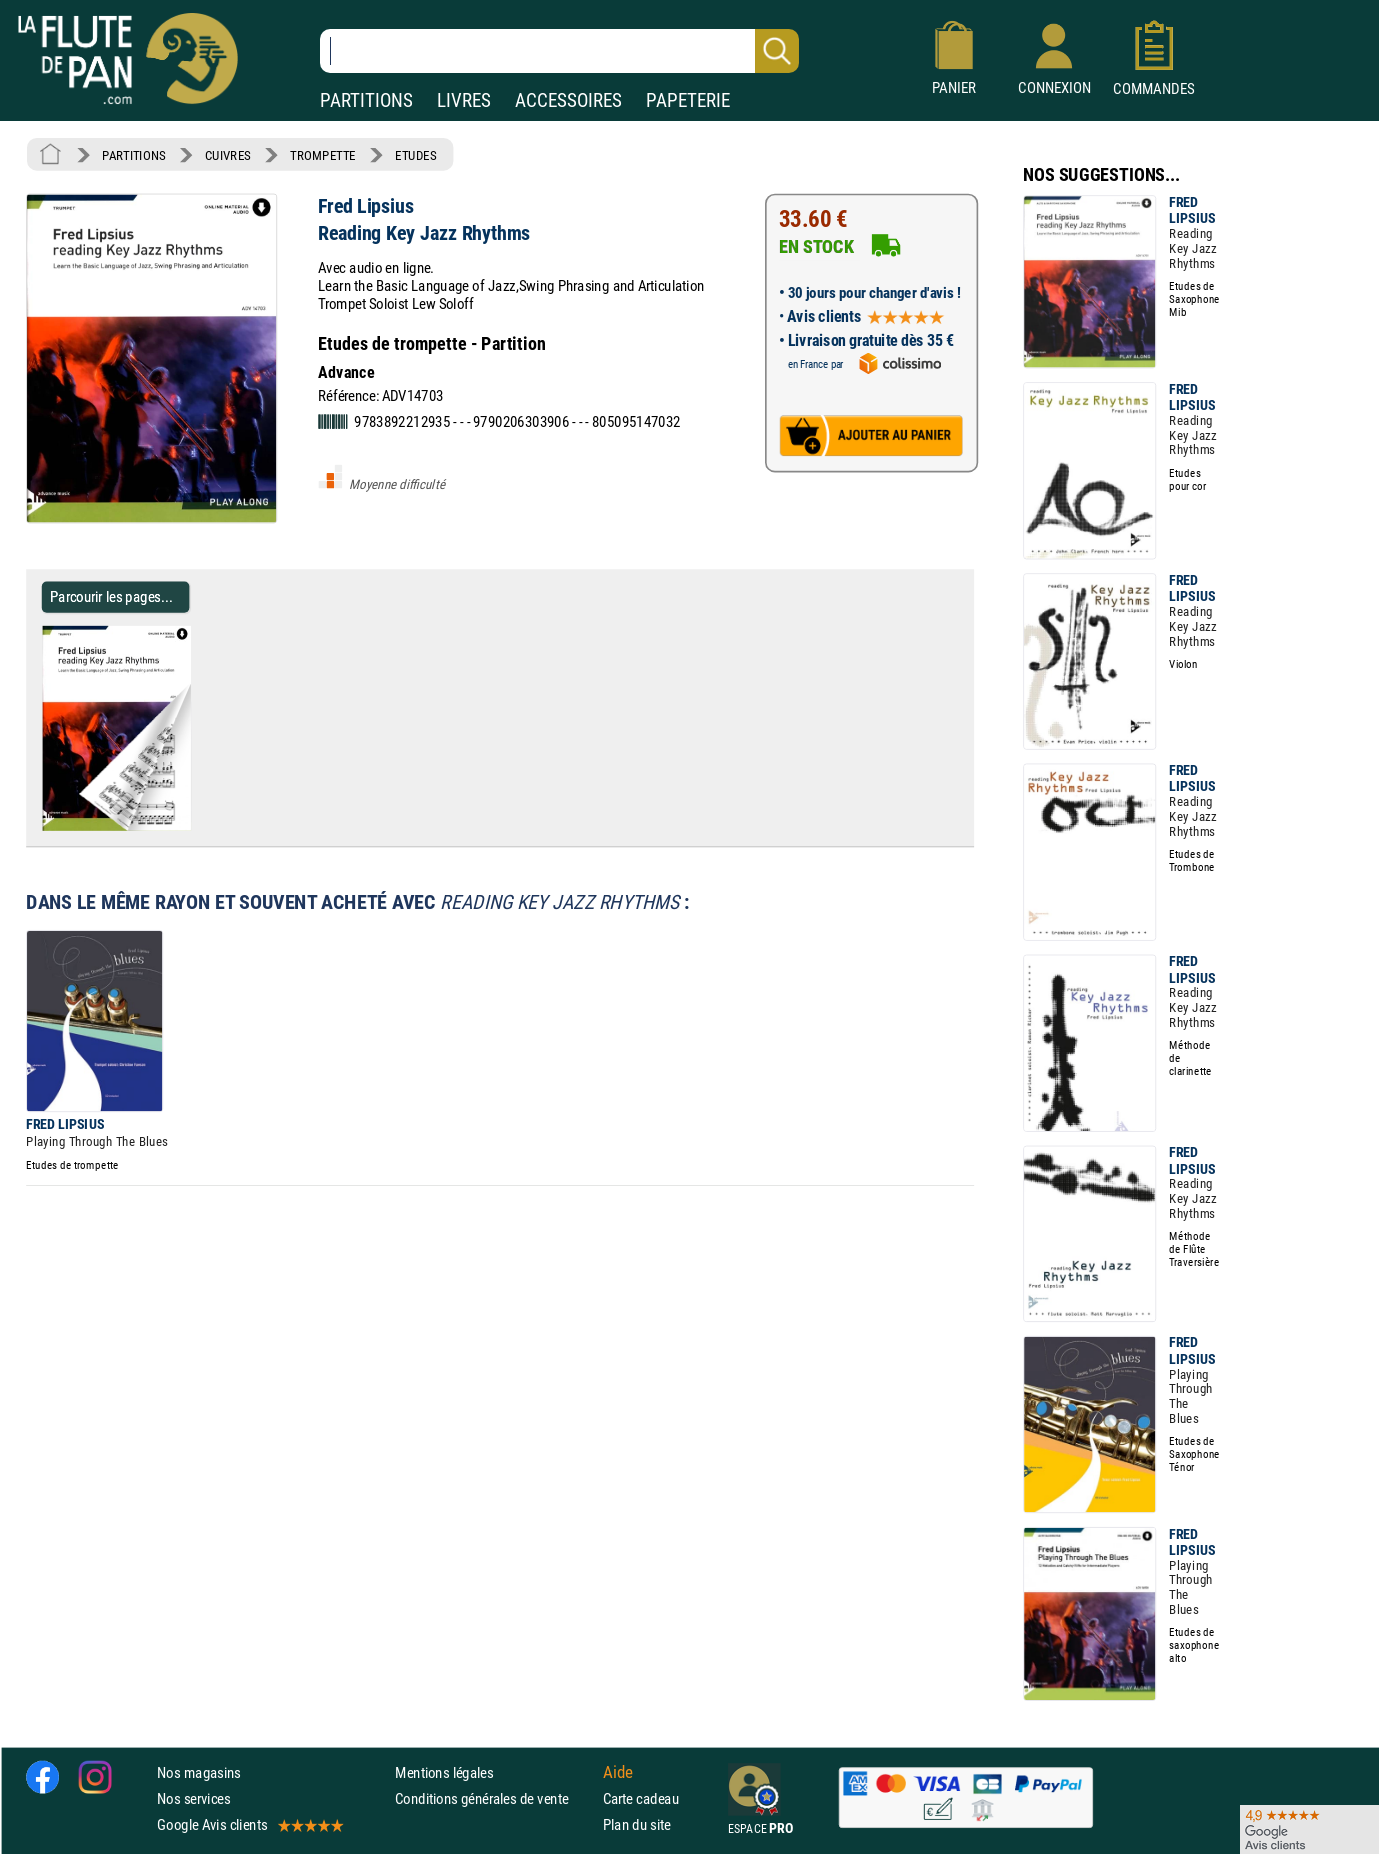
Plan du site (637, 1824)
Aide (618, 1772)
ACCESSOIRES (568, 100)
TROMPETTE (323, 155)
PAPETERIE (688, 100)
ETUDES (415, 155)
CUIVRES (228, 155)
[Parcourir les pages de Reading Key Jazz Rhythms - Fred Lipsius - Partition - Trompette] (198, 827)
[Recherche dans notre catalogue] (559, 51)
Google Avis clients (249, 1824)
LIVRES (464, 100)
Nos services (193, 1798)
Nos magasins (199, 1772)
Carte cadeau (641, 1798)
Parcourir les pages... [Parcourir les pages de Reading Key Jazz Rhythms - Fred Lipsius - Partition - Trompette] (111, 596)
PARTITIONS (366, 100)
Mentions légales (444, 1772)
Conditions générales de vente (494, 1798)
